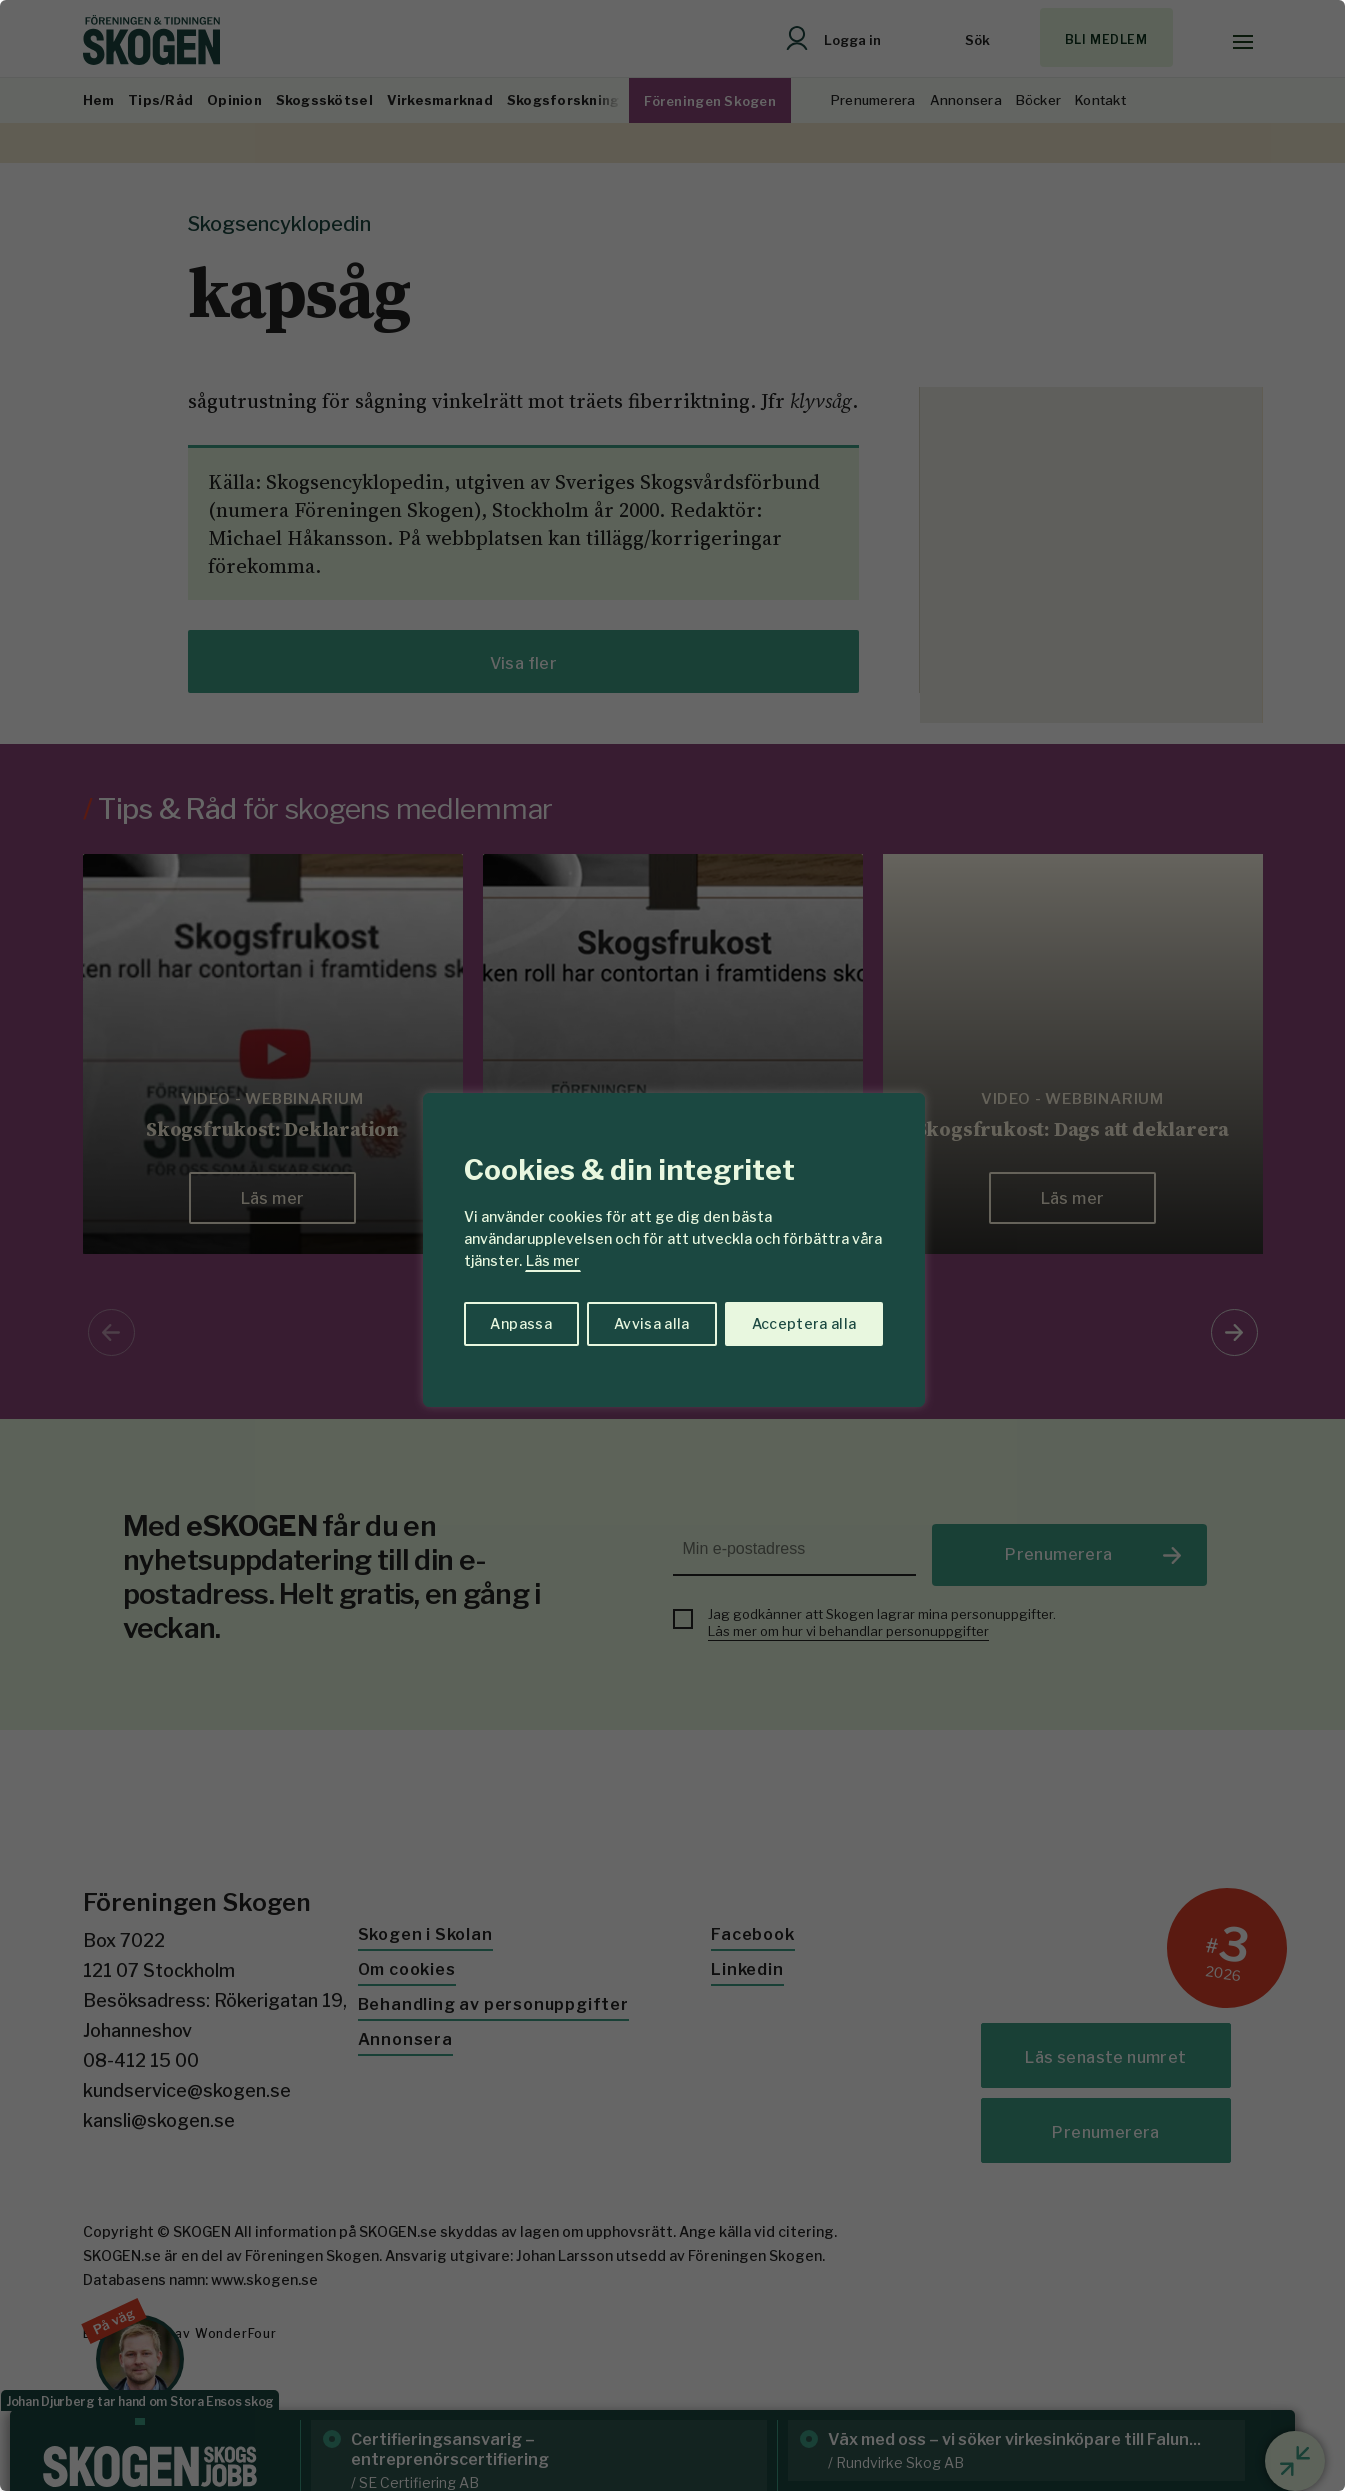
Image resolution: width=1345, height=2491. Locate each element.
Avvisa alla (652, 1323)
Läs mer (553, 1260)
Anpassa (520, 1323)
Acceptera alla (804, 1323)
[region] (672, 1245)
